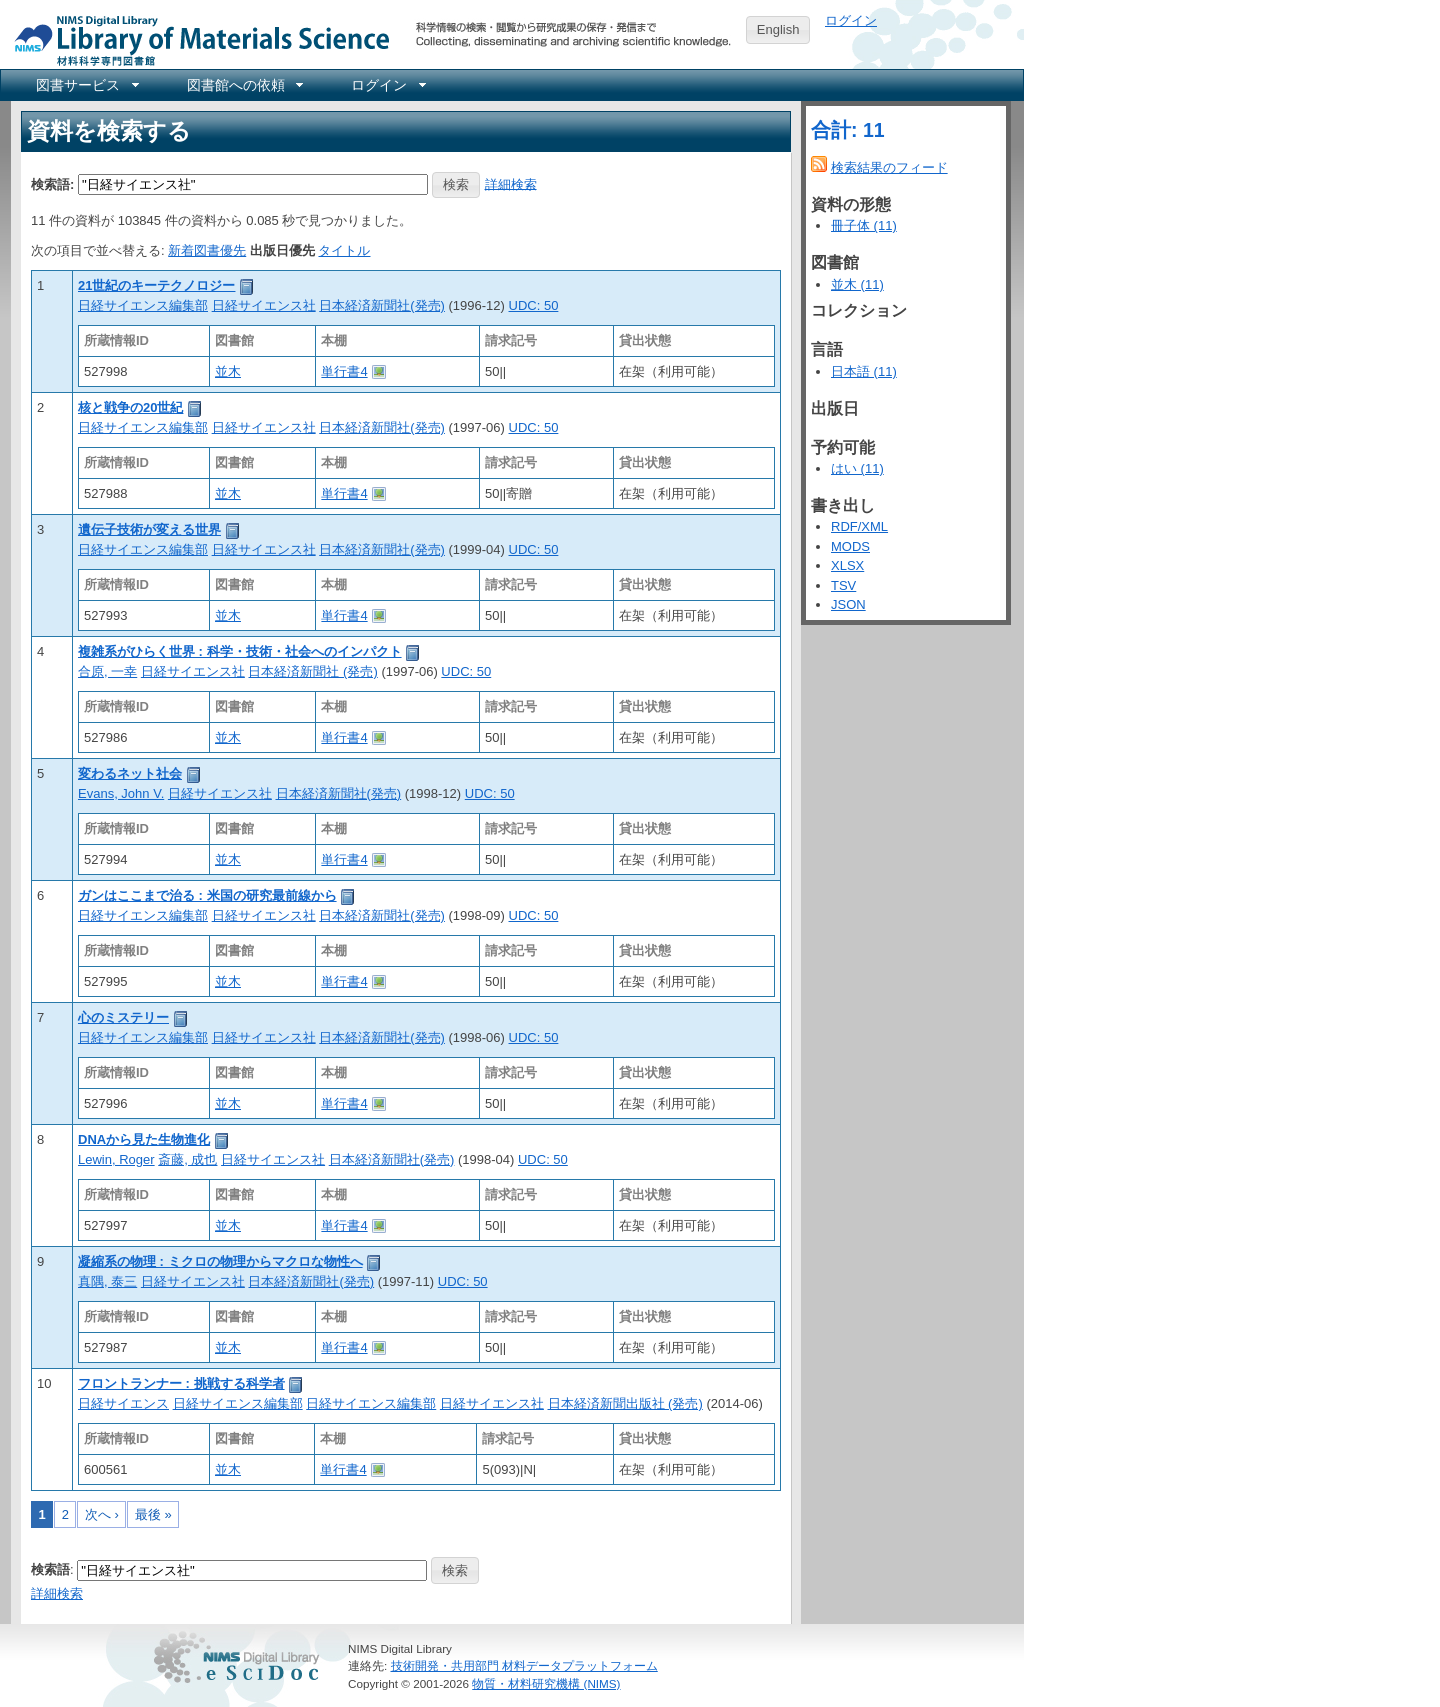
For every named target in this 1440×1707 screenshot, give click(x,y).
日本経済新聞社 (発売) (312, 671)
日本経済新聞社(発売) (382, 305)
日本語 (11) (864, 371)
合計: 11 (848, 130)
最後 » (153, 1514)
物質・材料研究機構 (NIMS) (546, 1683)
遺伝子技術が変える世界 (149, 529)
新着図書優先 (207, 250)
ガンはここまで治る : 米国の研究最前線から (207, 895)
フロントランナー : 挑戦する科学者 (181, 1383)
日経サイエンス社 (264, 305)
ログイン (851, 20)
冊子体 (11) (864, 225)
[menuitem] (86, 85)
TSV (843, 585)
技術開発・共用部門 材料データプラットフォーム (524, 1665)
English (778, 29)
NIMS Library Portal (196, 39)
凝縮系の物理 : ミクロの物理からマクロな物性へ (220, 1261)
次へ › (102, 1514)
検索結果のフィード (889, 167)
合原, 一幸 (107, 671)
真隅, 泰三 (107, 1281)
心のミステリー (123, 1017)
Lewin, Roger (116, 1159)
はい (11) (857, 468)
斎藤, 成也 (187, 1159)
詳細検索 (511, 183)
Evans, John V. (121, 793)
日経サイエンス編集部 (143, 305)
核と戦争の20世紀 (130, 407)
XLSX (847, 565)
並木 (228, 371)
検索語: (52, 183)
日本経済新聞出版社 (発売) (625, 1403)
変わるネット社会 (130, 773)
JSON (848, 604)
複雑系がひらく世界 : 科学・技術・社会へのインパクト (240, 651)
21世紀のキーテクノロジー (156, 285)
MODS (850, 546)
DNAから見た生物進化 (144, 1139)
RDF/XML (859, 526)
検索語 (50, 1569)
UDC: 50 (534, 305)
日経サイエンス (123, 1403)
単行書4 (344, 371)
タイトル (344, 250)
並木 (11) (857, 284)
